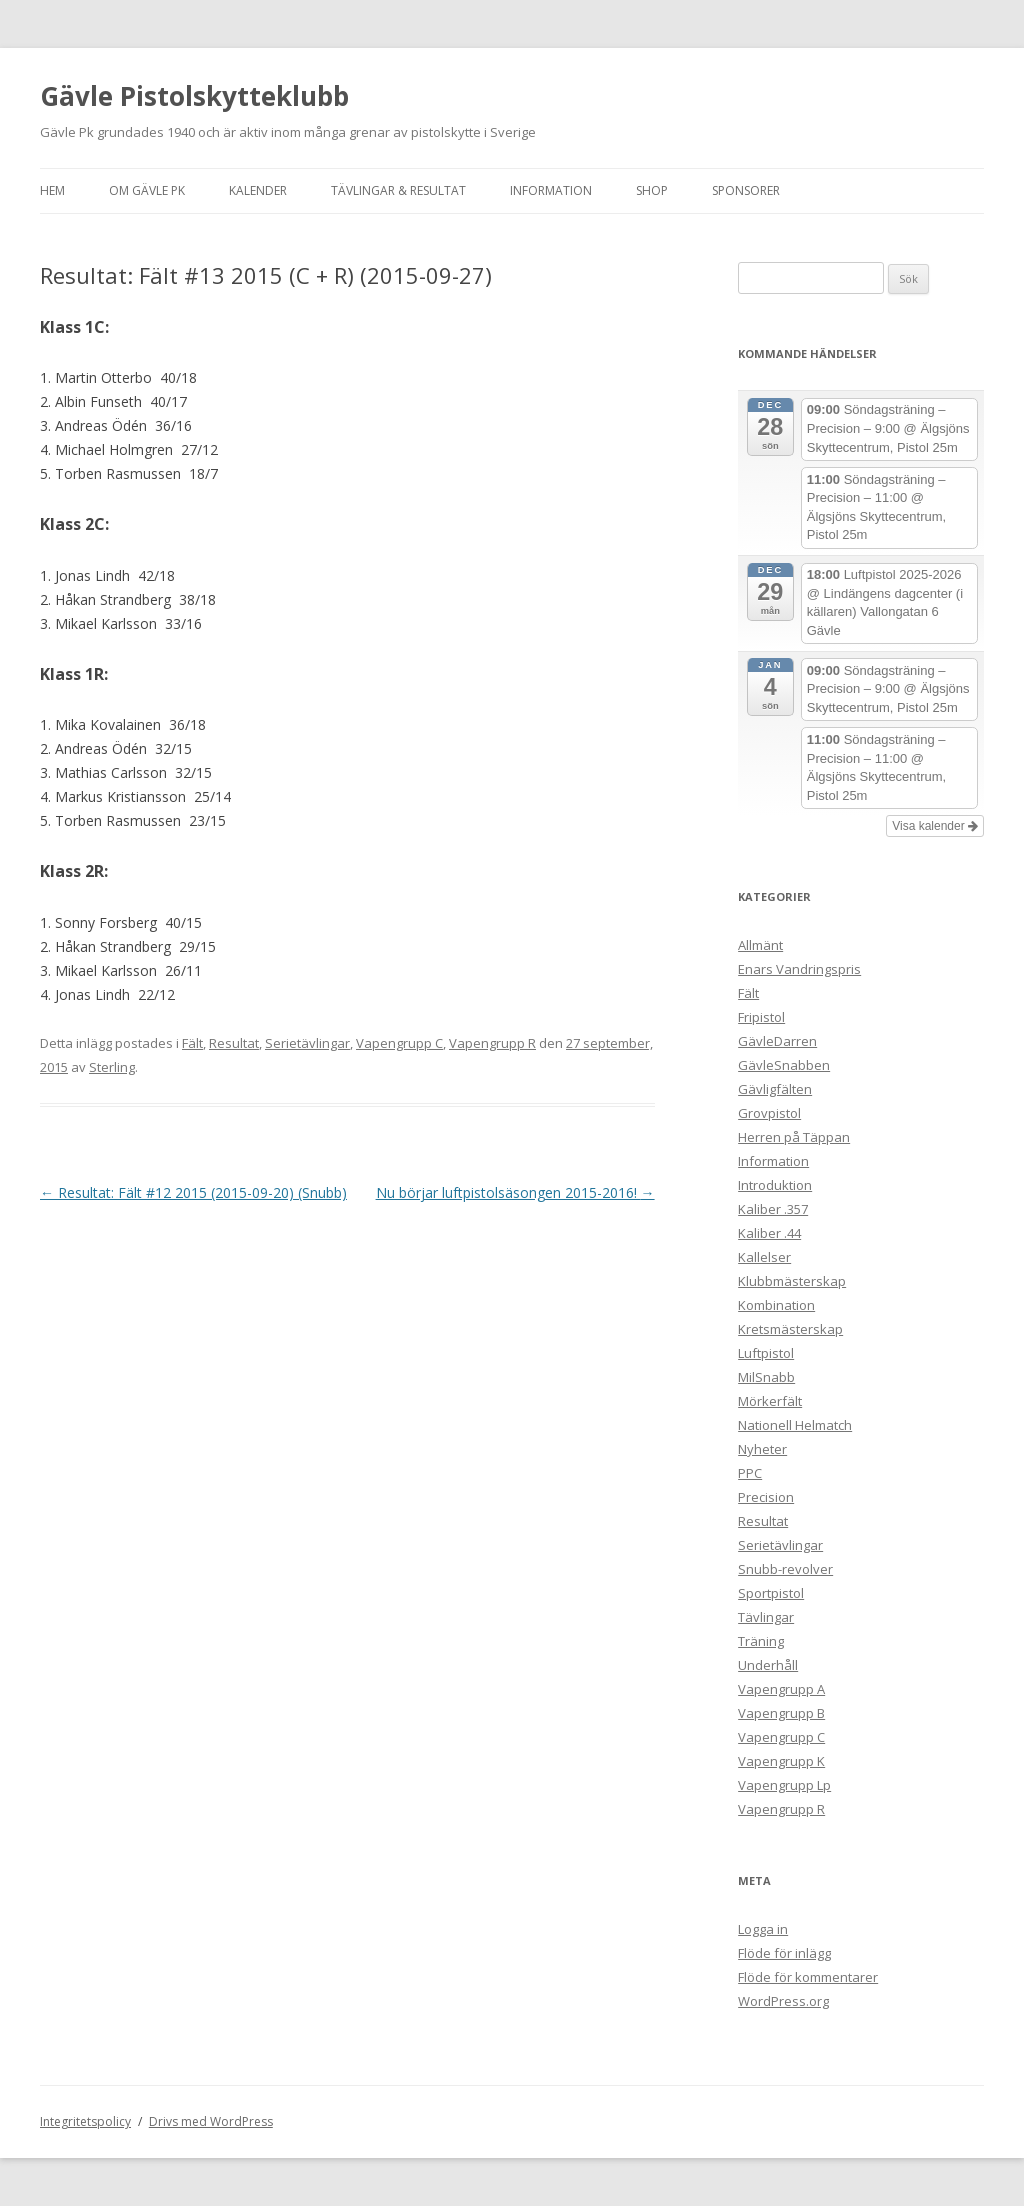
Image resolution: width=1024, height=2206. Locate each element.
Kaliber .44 (769, 1233)
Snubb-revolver (785, 1569)
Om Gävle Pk (147, 190)
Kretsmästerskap (790, 1329)
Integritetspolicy (85, 2121)
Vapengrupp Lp (784, 1785)
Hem (52, 190)
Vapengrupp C (399, 1043)
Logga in (763, 1929)
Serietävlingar (307, 1043)
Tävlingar (766, 1617)
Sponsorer (746, 190)
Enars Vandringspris (799, 969)
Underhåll (768, 1665)
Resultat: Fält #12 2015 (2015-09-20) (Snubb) (193, 1192)
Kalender (258, 190)
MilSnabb (766, 1377)
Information (551, 190)
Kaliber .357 (773, 1209)
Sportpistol (771, 1593)
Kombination (776, 1305)
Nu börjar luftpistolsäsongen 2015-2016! (515, 1192)
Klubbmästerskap (792, 1281)
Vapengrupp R (492, 1043)
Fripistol (761, 1017)
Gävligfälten (775, 1089)
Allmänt (760, 945)
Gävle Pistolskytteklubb (194, 96)
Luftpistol (766, 1353)
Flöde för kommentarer (808, 1977)
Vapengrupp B (781, 1713)
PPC (750, 1473)
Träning (761, 1641)
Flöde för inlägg (784, 1953)
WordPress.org (783, 2001)
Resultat (234, 1043)
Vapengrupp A (781, 1689)
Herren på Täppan (794, 1137)
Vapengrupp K (781, 1761)
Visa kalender (935, 826)
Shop (652, 190)
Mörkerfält (770, 1401)
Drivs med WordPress (211, 2121)
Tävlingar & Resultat (398, 190)
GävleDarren (777, 1041)
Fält (192, 1043)
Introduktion (775, 1185)
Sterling (112, 1067)
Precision (766, 1497)
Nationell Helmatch (795, 1425)
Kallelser (764, 1257)
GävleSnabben (784, 1065)
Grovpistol (769, 1113)
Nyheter (762, 1449)
